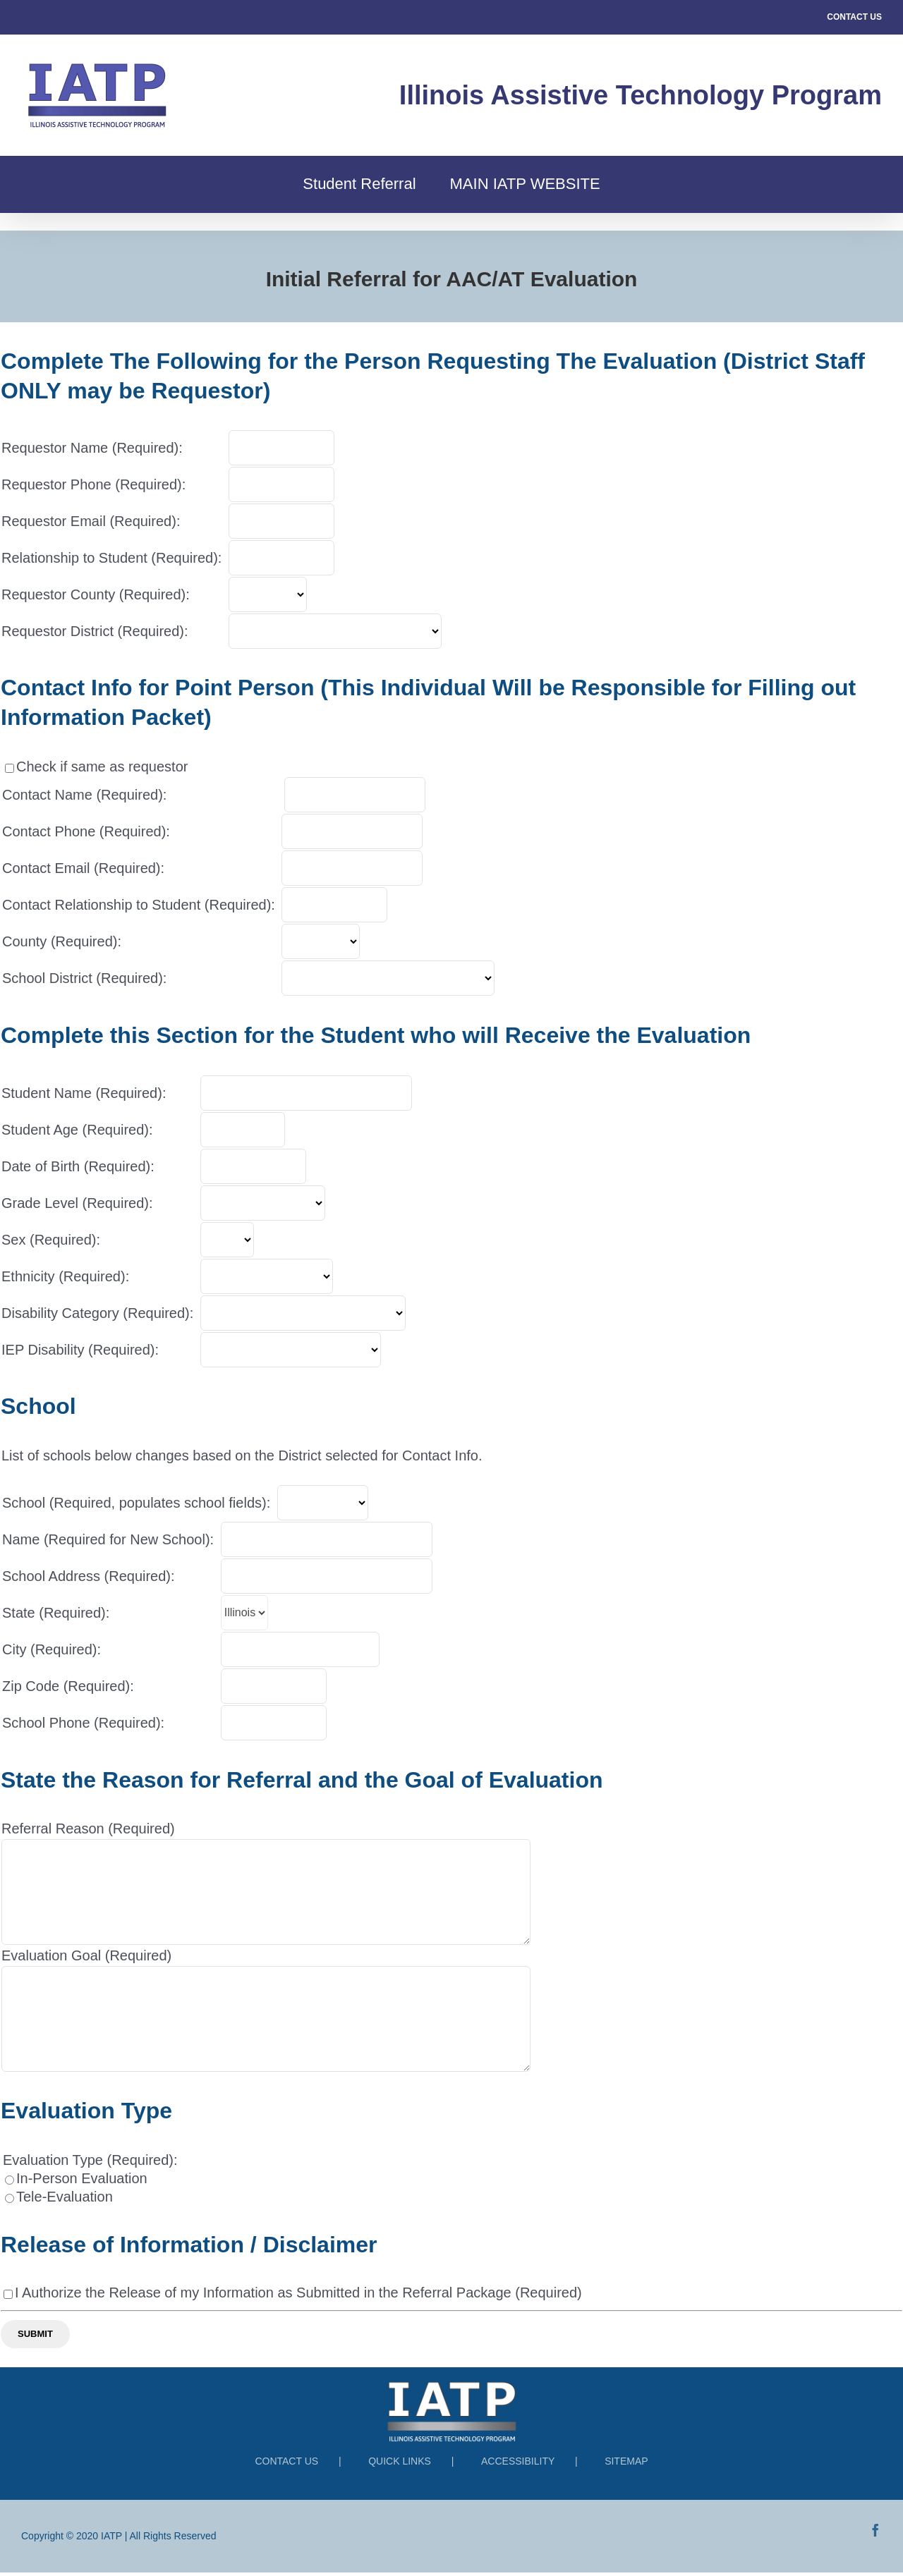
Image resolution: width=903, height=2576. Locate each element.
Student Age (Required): (77, 1129)
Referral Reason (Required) (88, 1828)
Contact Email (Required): (83, 868)
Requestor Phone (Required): (93, 484)
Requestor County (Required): (95, 594)
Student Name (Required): (83, 1093)
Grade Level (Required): (77, 1203)
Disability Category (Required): (97, 1313)
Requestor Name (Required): (92, 448)
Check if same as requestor (102, 766)
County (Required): (61, 941)
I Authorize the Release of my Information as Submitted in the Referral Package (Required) (298, 2292)
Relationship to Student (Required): (111, 558)
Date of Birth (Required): (77, 1166)
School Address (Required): (88, 1576)
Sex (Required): (50, 1239)
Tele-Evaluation (64, 2196)
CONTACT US (854, 17)
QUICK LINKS (401, 2461)
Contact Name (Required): (84, 794)
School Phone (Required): (83, 1722)
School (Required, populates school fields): (136, 1502)
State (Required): (55, 1612)
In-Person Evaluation (81, 2178)
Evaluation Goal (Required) (86, 1955)
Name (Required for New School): (108, 1539)
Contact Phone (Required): (86, 831)
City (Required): (51, 1649)
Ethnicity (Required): (65, 1276)
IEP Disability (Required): (80, 1349)
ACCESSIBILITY (519, 2461)
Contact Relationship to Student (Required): (138, 904)
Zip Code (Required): (68, 1686)
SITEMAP (626, 2461)
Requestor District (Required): (94, 631)
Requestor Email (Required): (90, 521)
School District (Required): (84, 978)
